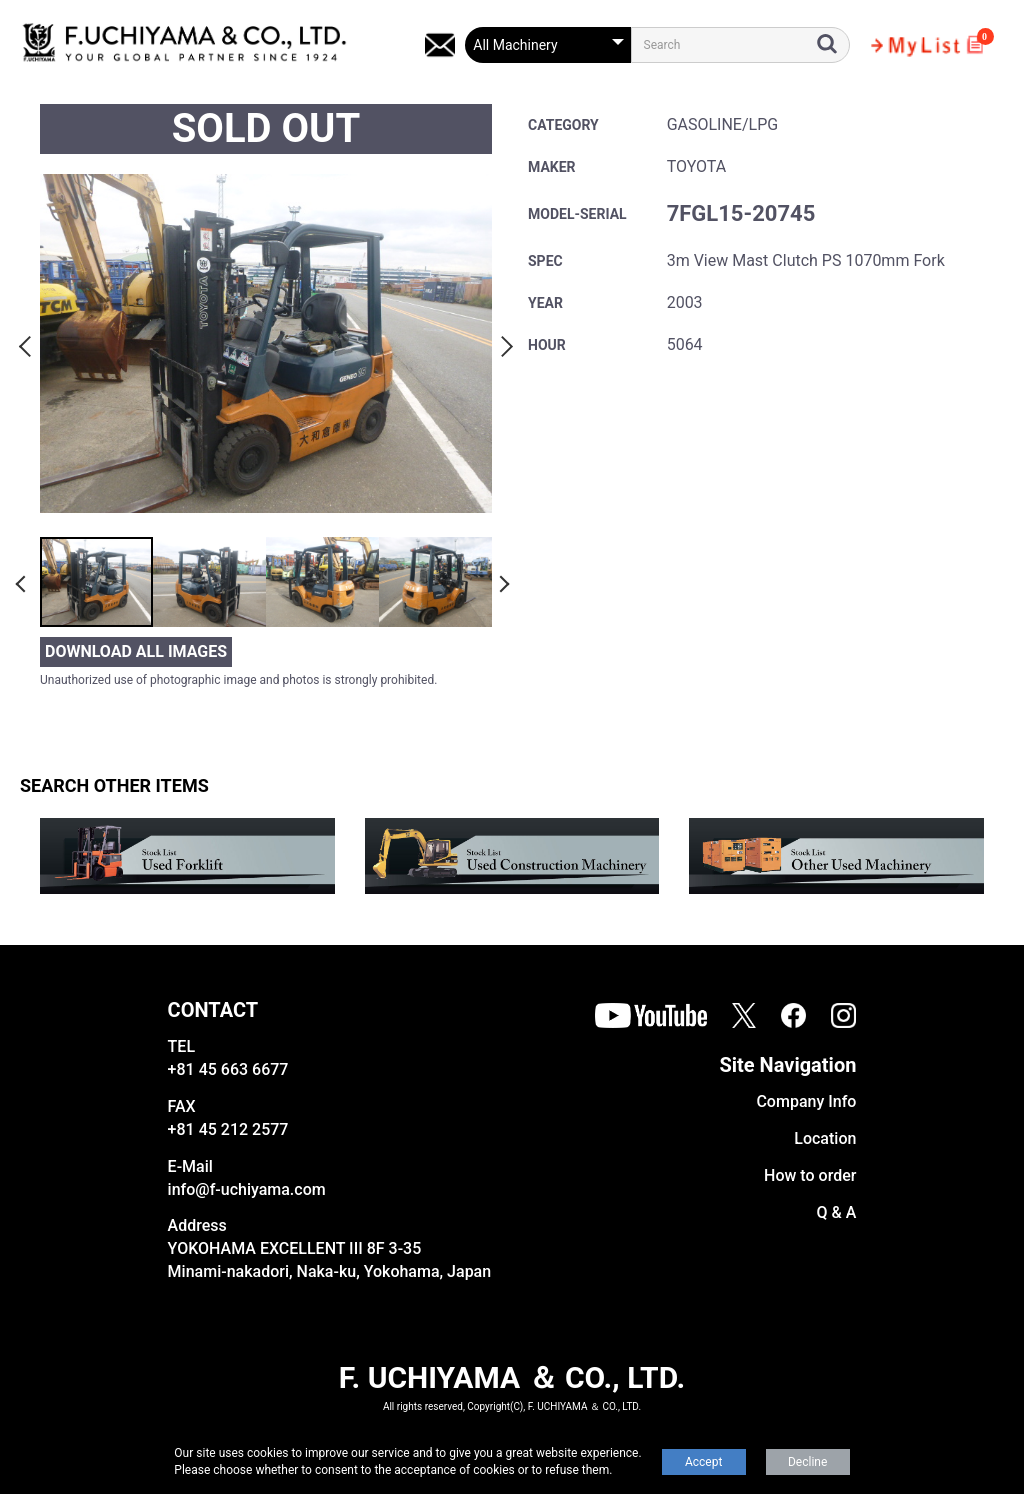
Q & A (837, 1212)
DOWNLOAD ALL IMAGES (136, 651)
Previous (28, 343)
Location (825, 1138)
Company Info (806, 1101)
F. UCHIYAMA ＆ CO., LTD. (512, 1377)
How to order (810, 1175)
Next (504, 343)
